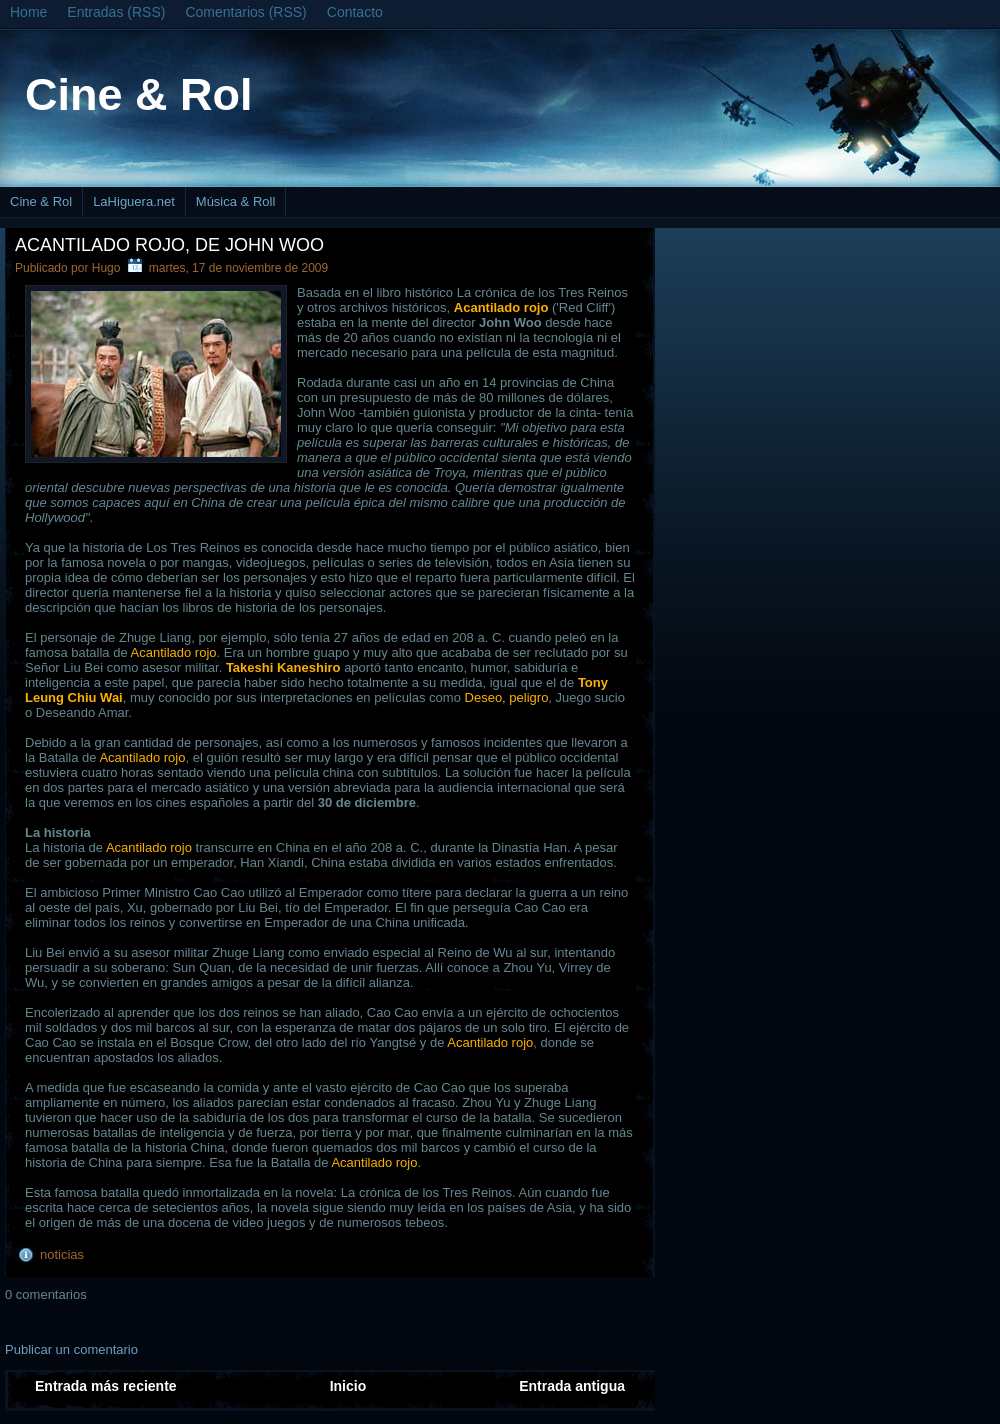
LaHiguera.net (134, 201)
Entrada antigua (572, 1386)
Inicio (348, 1386)
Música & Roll (235, 201)
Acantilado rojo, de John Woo (169, 245)
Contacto (355, 12)
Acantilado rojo (174, 652)
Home (28, 12)
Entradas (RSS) (116, 12)
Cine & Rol (139, 94)
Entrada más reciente (106, 1386)
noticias (62, 1254)
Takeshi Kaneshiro (283, 667)
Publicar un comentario (71, 1349)
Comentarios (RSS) (245, 12)
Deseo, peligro (507, 697)
